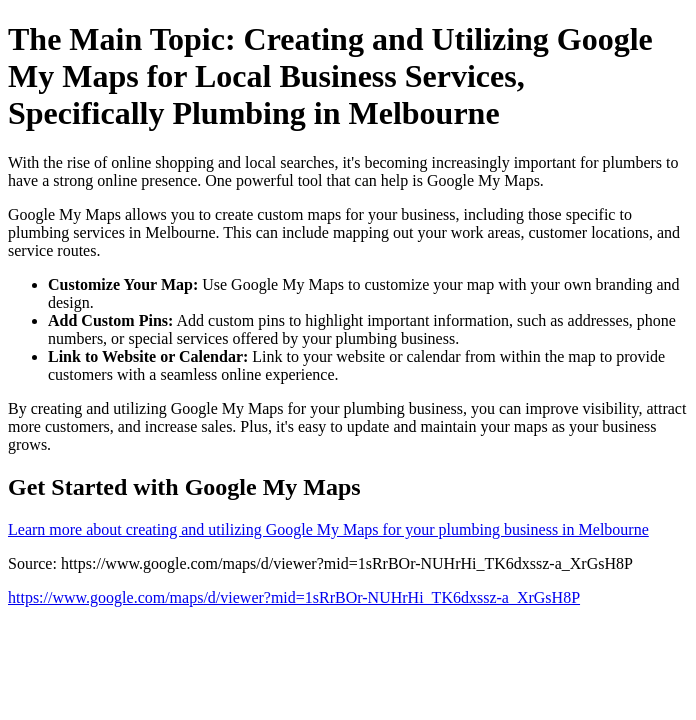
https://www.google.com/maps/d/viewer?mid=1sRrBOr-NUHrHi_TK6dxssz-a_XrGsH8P (294, 597)
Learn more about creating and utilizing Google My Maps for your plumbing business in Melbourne (328, 529)
